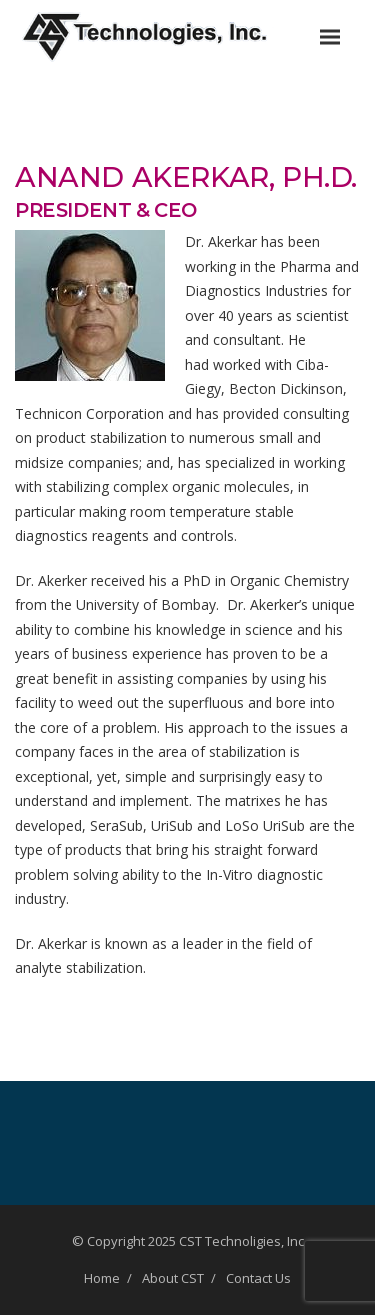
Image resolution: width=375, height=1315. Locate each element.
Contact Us (258, 1278)
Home (102, 1278)
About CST (173, 1278)
